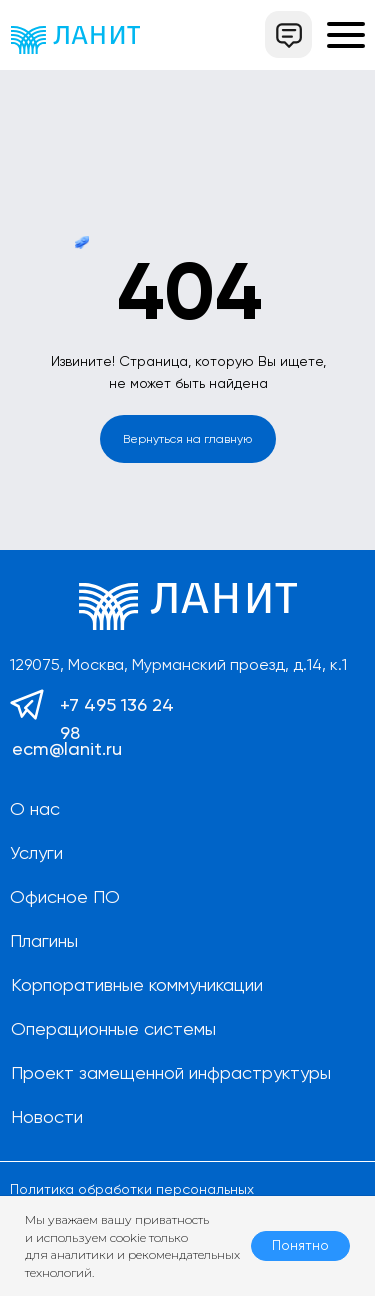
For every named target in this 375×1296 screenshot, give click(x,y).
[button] (288, 34)
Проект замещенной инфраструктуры (171, 1072)
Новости (47, 1116)
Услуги (36, 852)
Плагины (44, 940)
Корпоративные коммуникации (137, 984)
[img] (75, 40)
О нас (35, 808)
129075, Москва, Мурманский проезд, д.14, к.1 (178, 664)
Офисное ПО (65, 896)
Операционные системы (113, 1028)
